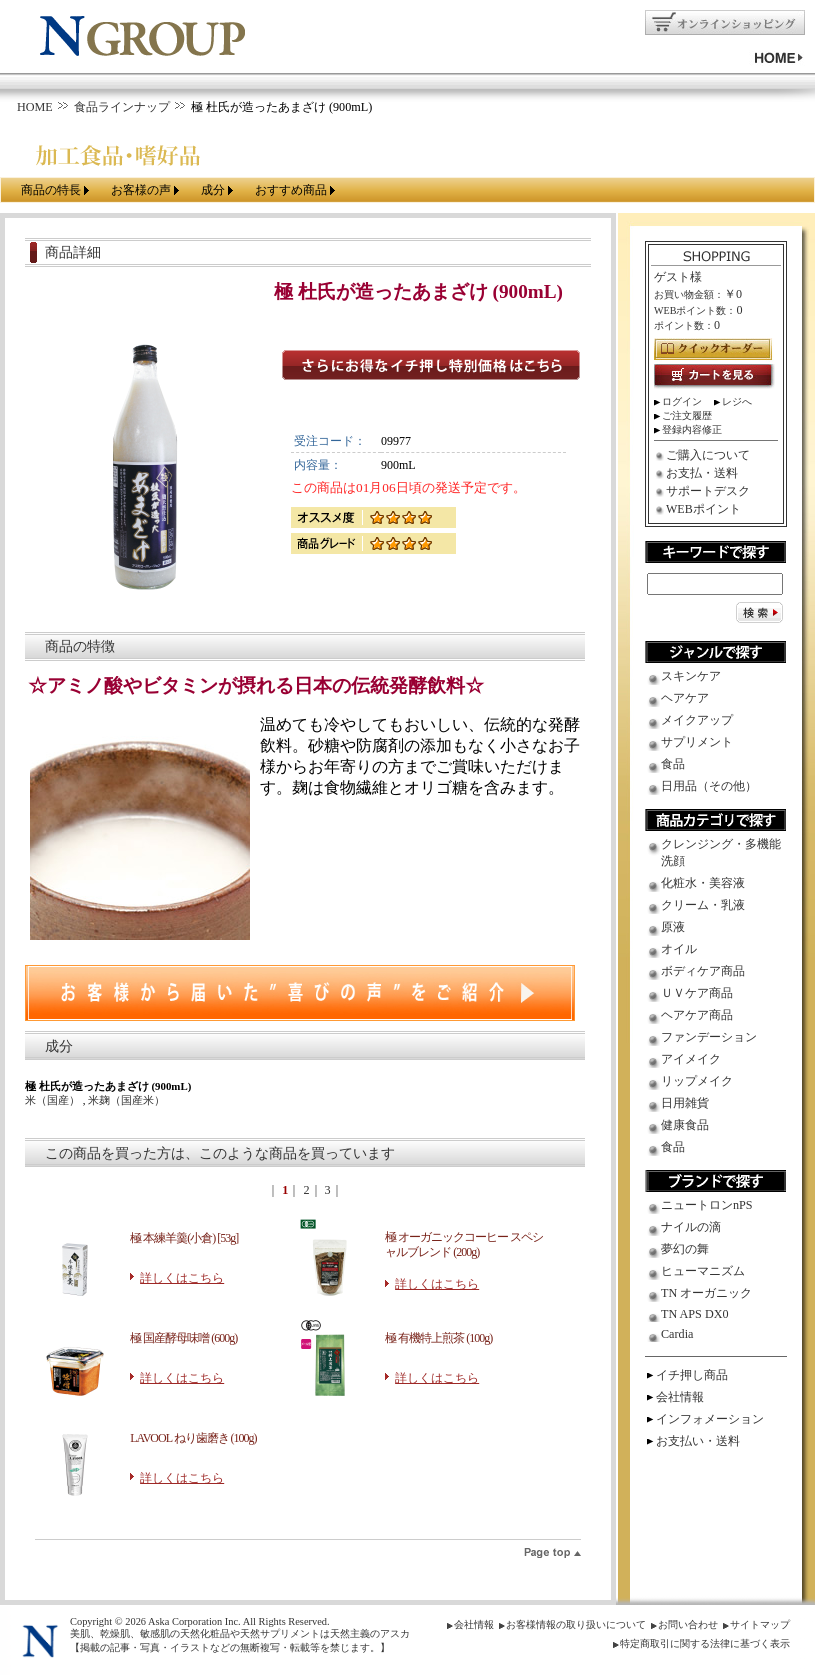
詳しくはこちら (182, 1278)
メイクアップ (697, 720)
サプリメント (697, 742)
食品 (673, 764)
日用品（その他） (709, 786)
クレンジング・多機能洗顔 (721, 852)
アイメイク (691, 1059)
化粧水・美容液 (703, 883)
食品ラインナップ (122, 107)
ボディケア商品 (703, 971)
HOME (35, 107)
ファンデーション (709, 1037)
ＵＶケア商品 (697, 993)
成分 (213, 190)
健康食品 (685, 1125)
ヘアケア (685, 698)
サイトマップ (760, 1624)
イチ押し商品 (692, 1375)
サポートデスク (708, 491)
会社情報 (680, 1397)
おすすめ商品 (291, 190)
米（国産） (54, 1100)
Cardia (677, 1334)
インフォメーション (710, 1419)
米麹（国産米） (126, 1100)
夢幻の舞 (685, 1249)
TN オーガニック (706, 1293)
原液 (673, 927)
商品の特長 (51, 190)
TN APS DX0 (695, 1314)
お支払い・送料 (698, 1441)
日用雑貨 (685, 1103)
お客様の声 (141, 190)
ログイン (682, 401)
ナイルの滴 (691, 1227)
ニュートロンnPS (707, 1205)
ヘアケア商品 (697, 1015)
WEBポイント (703, 509)
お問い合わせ (688, 1624)
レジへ (737, 401)
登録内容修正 (692, 429)
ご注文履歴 (687, 415)
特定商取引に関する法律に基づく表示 (705, 1643)
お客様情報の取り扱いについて (576, 1624)
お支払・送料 (702, 473)
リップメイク (697, 1081)
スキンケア (691, 676)
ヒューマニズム (703, 1271)
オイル (679, 949)
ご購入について (708, 455)
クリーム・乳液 (703, 905)
